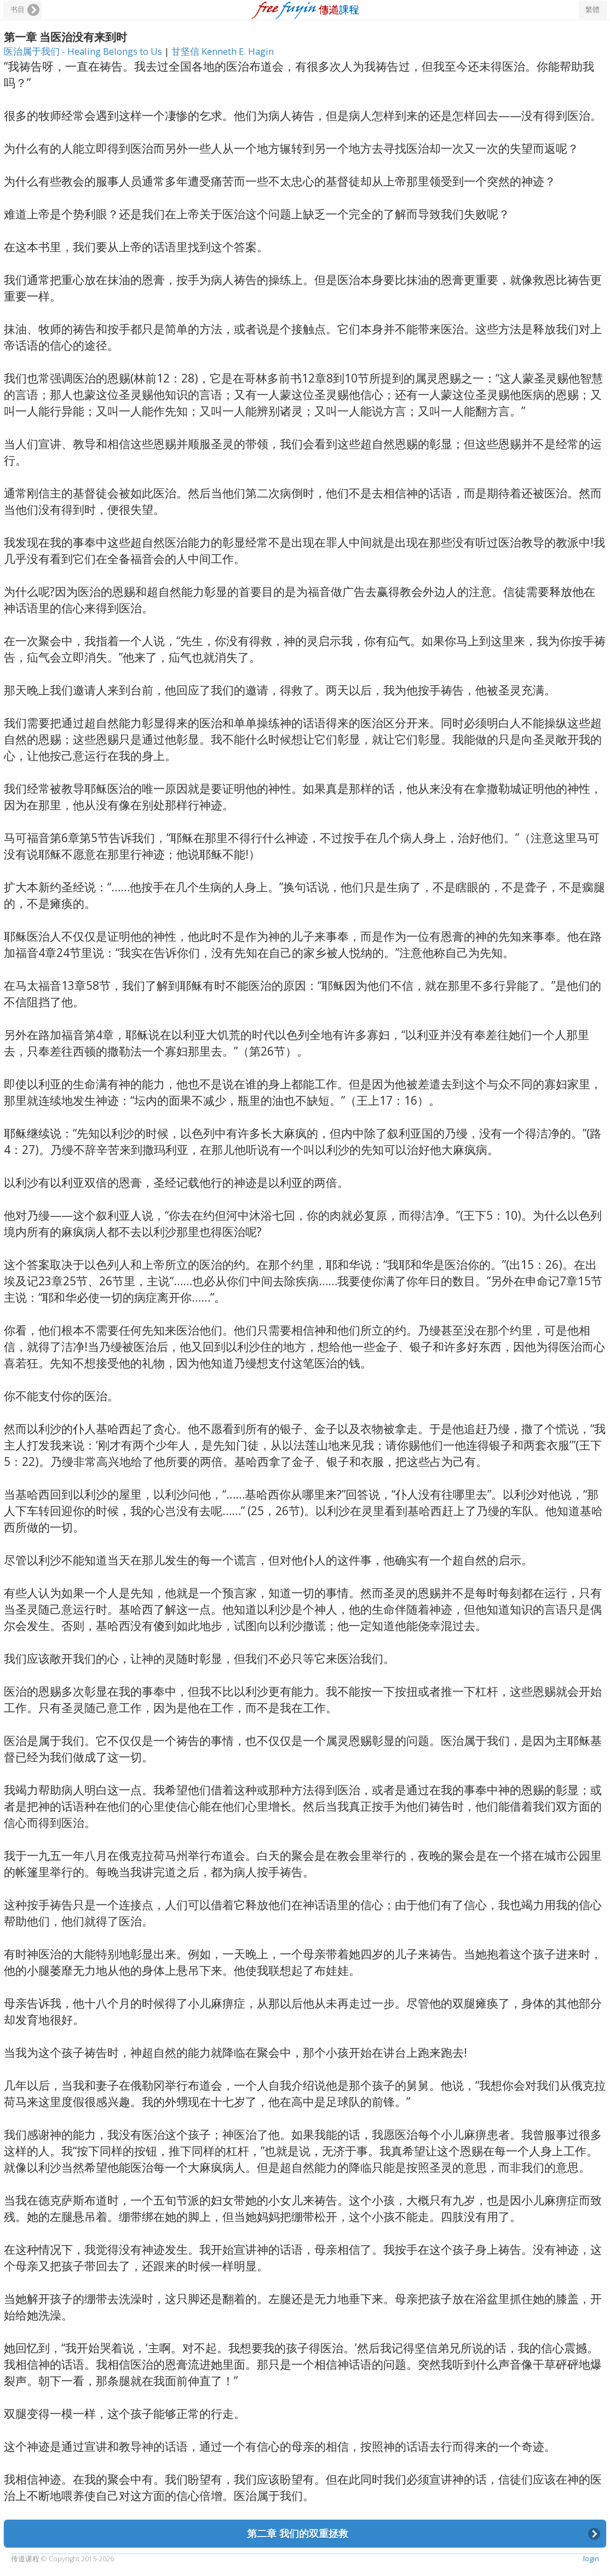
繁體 (592, 9)
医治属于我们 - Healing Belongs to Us (84, 51)
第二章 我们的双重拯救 (297, 2533)
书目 (17, 9)
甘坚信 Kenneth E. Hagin (222, 51)
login (591, 2558)
